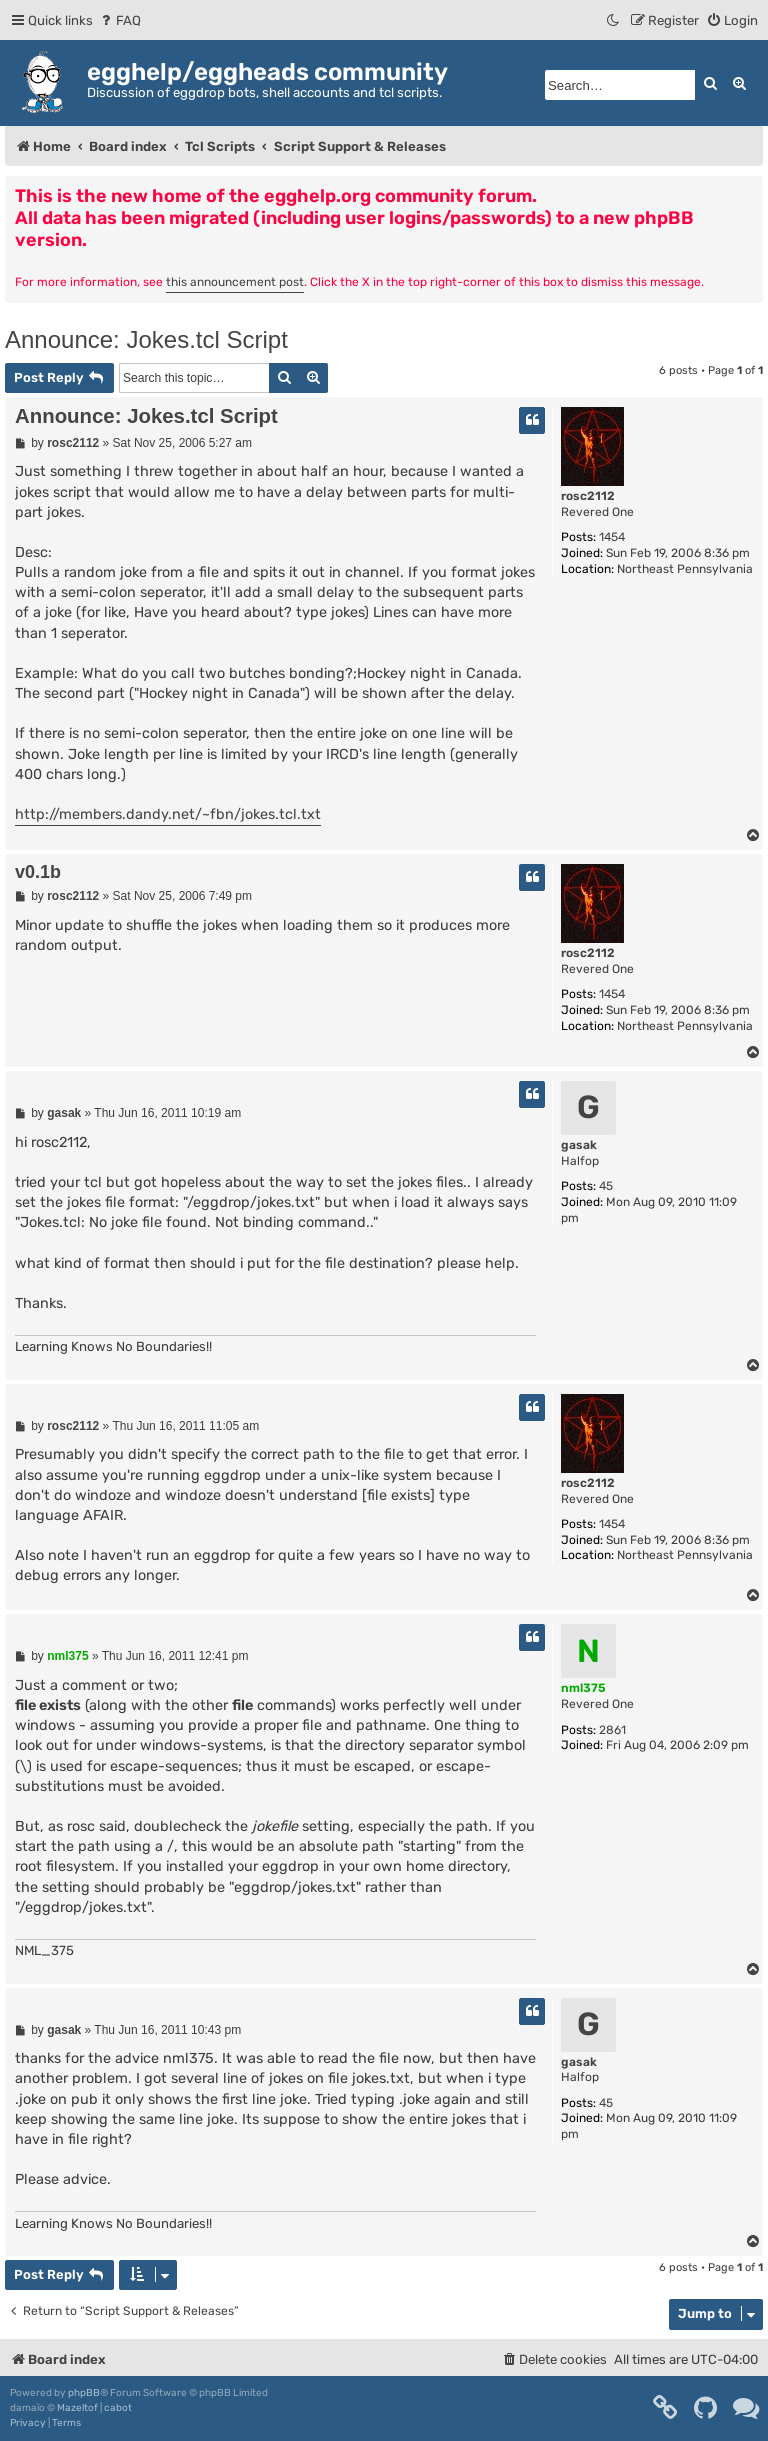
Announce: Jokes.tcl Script (146, 339)
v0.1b (38, 872)
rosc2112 (588, 496)
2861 (612, 1730)
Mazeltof (77, 2408)
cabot (118, 2408)
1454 (612, 537)
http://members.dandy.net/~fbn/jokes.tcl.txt (168, 814)
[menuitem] (119, 20)
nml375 (583, 1688)
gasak (579, 1145)
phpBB (84, 2393)
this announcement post (235, 282)
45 (606, 1186)
